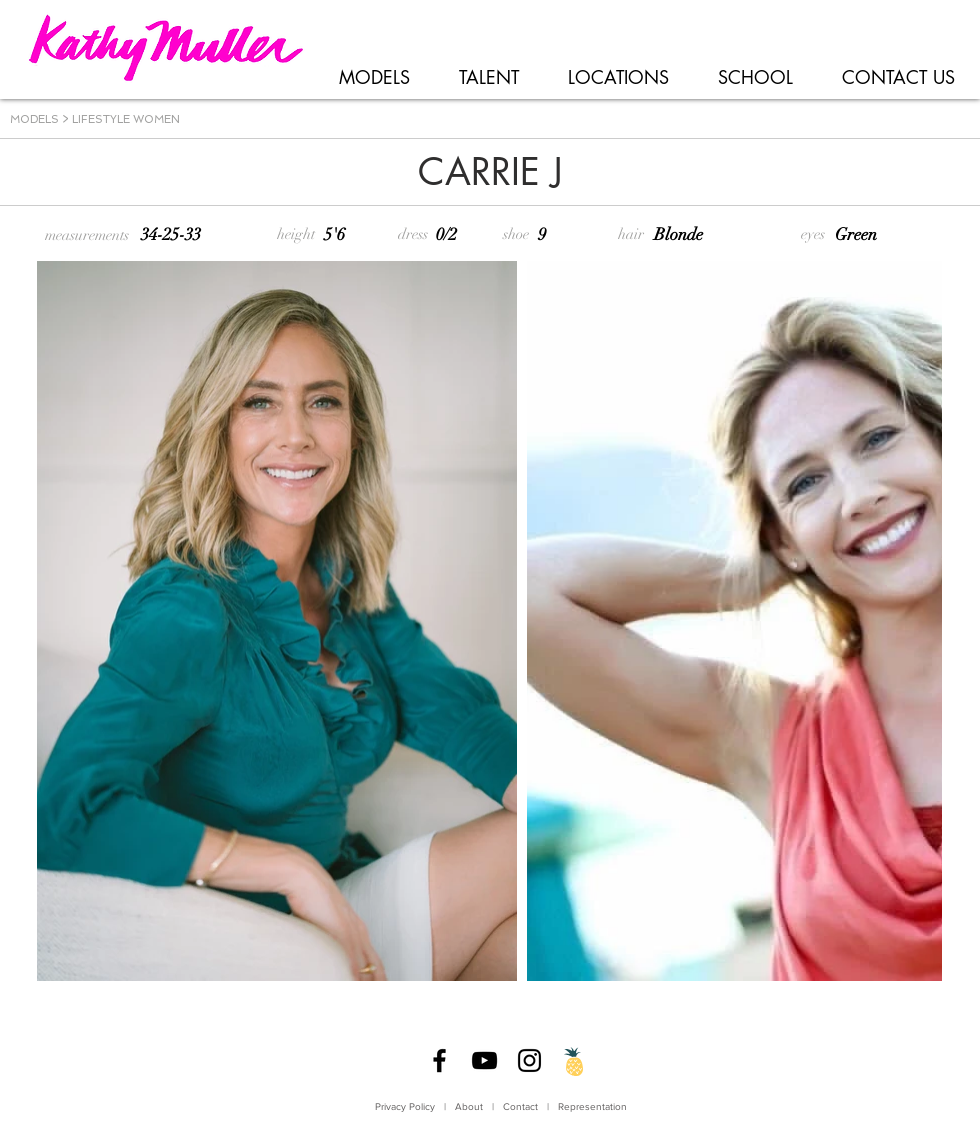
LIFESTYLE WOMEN (126, 119)
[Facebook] (439, 1060)
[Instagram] (529, 1060)
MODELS (34, 119)
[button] (374, 78)
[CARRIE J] (490, 173)
